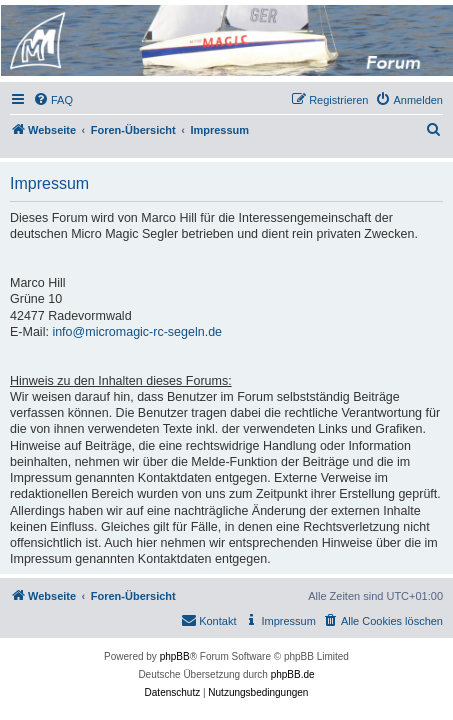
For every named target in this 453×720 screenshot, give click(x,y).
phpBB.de (293, 674)
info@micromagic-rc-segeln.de (137, 332)
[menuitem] (53, 100)
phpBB (175, 656)
